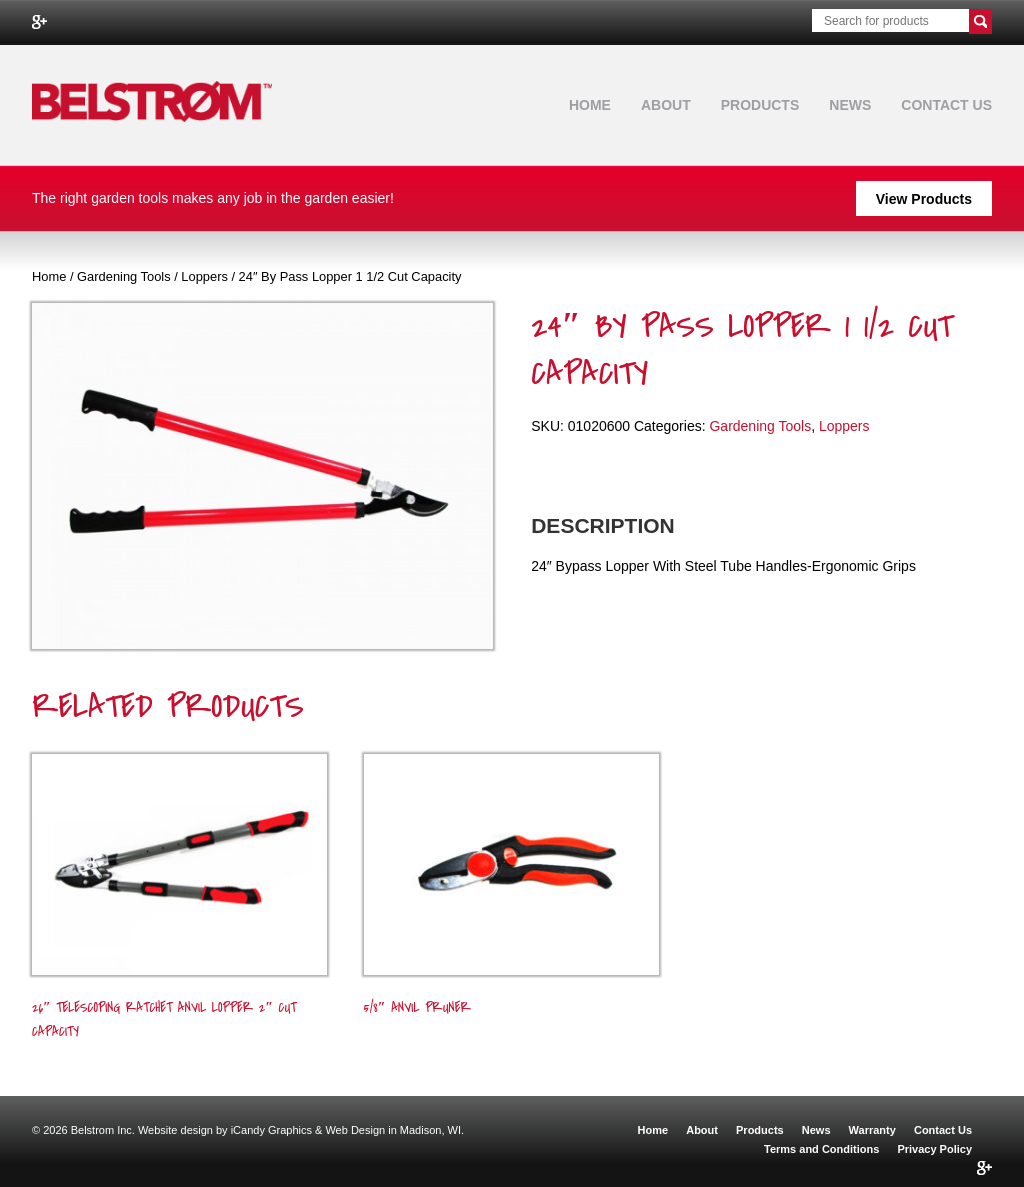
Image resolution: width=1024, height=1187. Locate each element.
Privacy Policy (934, 1149)
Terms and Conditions (821, 1149)
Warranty (872, 1130)
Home (590, 105)
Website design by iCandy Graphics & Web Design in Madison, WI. (301, 1130)
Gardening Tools (124, 276)
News (850, 105)
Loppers (204, 276)
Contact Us (946, 105)
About (666, 105)
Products (760, 105)
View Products (924, 199)
